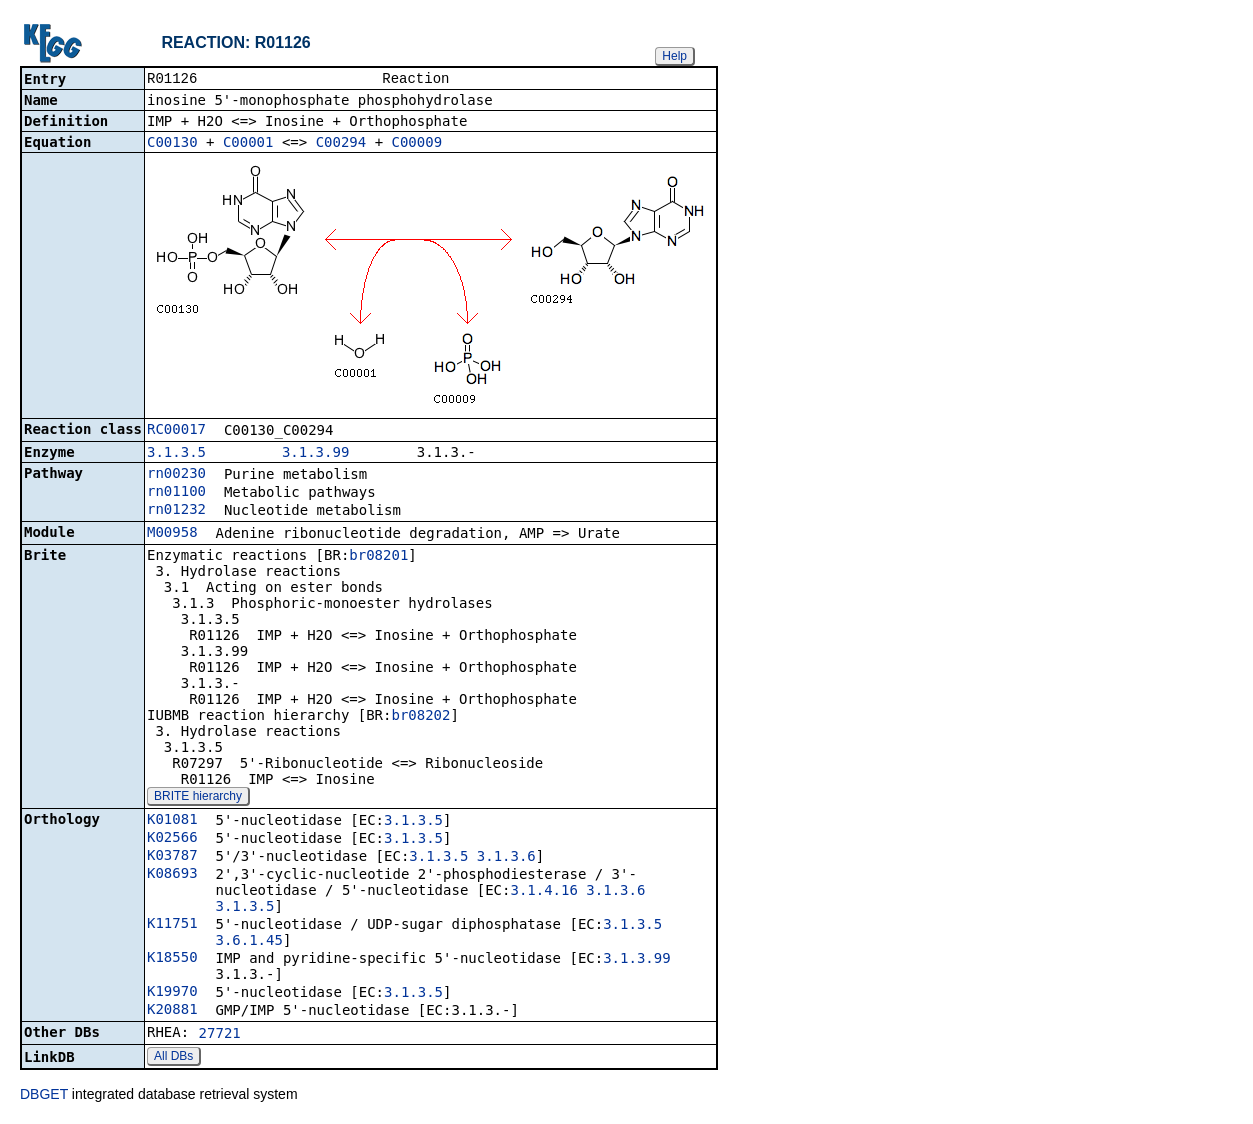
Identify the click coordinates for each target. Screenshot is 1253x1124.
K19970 (172, 993)
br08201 (378, 557)
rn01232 (176, 511)
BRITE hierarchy (198, 798)
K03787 (172, 857)
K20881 (172, 1011)
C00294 (341, 144)
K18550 (172, 959)
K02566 (172, 839)
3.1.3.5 (176, 454)
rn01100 (176, 493)
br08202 (420, 717)
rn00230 (176, 475)
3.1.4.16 (543, 892)
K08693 (172, 875)
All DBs (173, 1058)
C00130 (172, 144)
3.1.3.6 (506, 858)
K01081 (172, 821)
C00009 (417, 144)
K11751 (172, 925)
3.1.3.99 (315, 454)
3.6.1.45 (248, 942)
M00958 (172, 534)
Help (674, 56)
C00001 (248, 144)
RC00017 (176, 431)
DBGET (44, 1096)
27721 (220, 1035)
